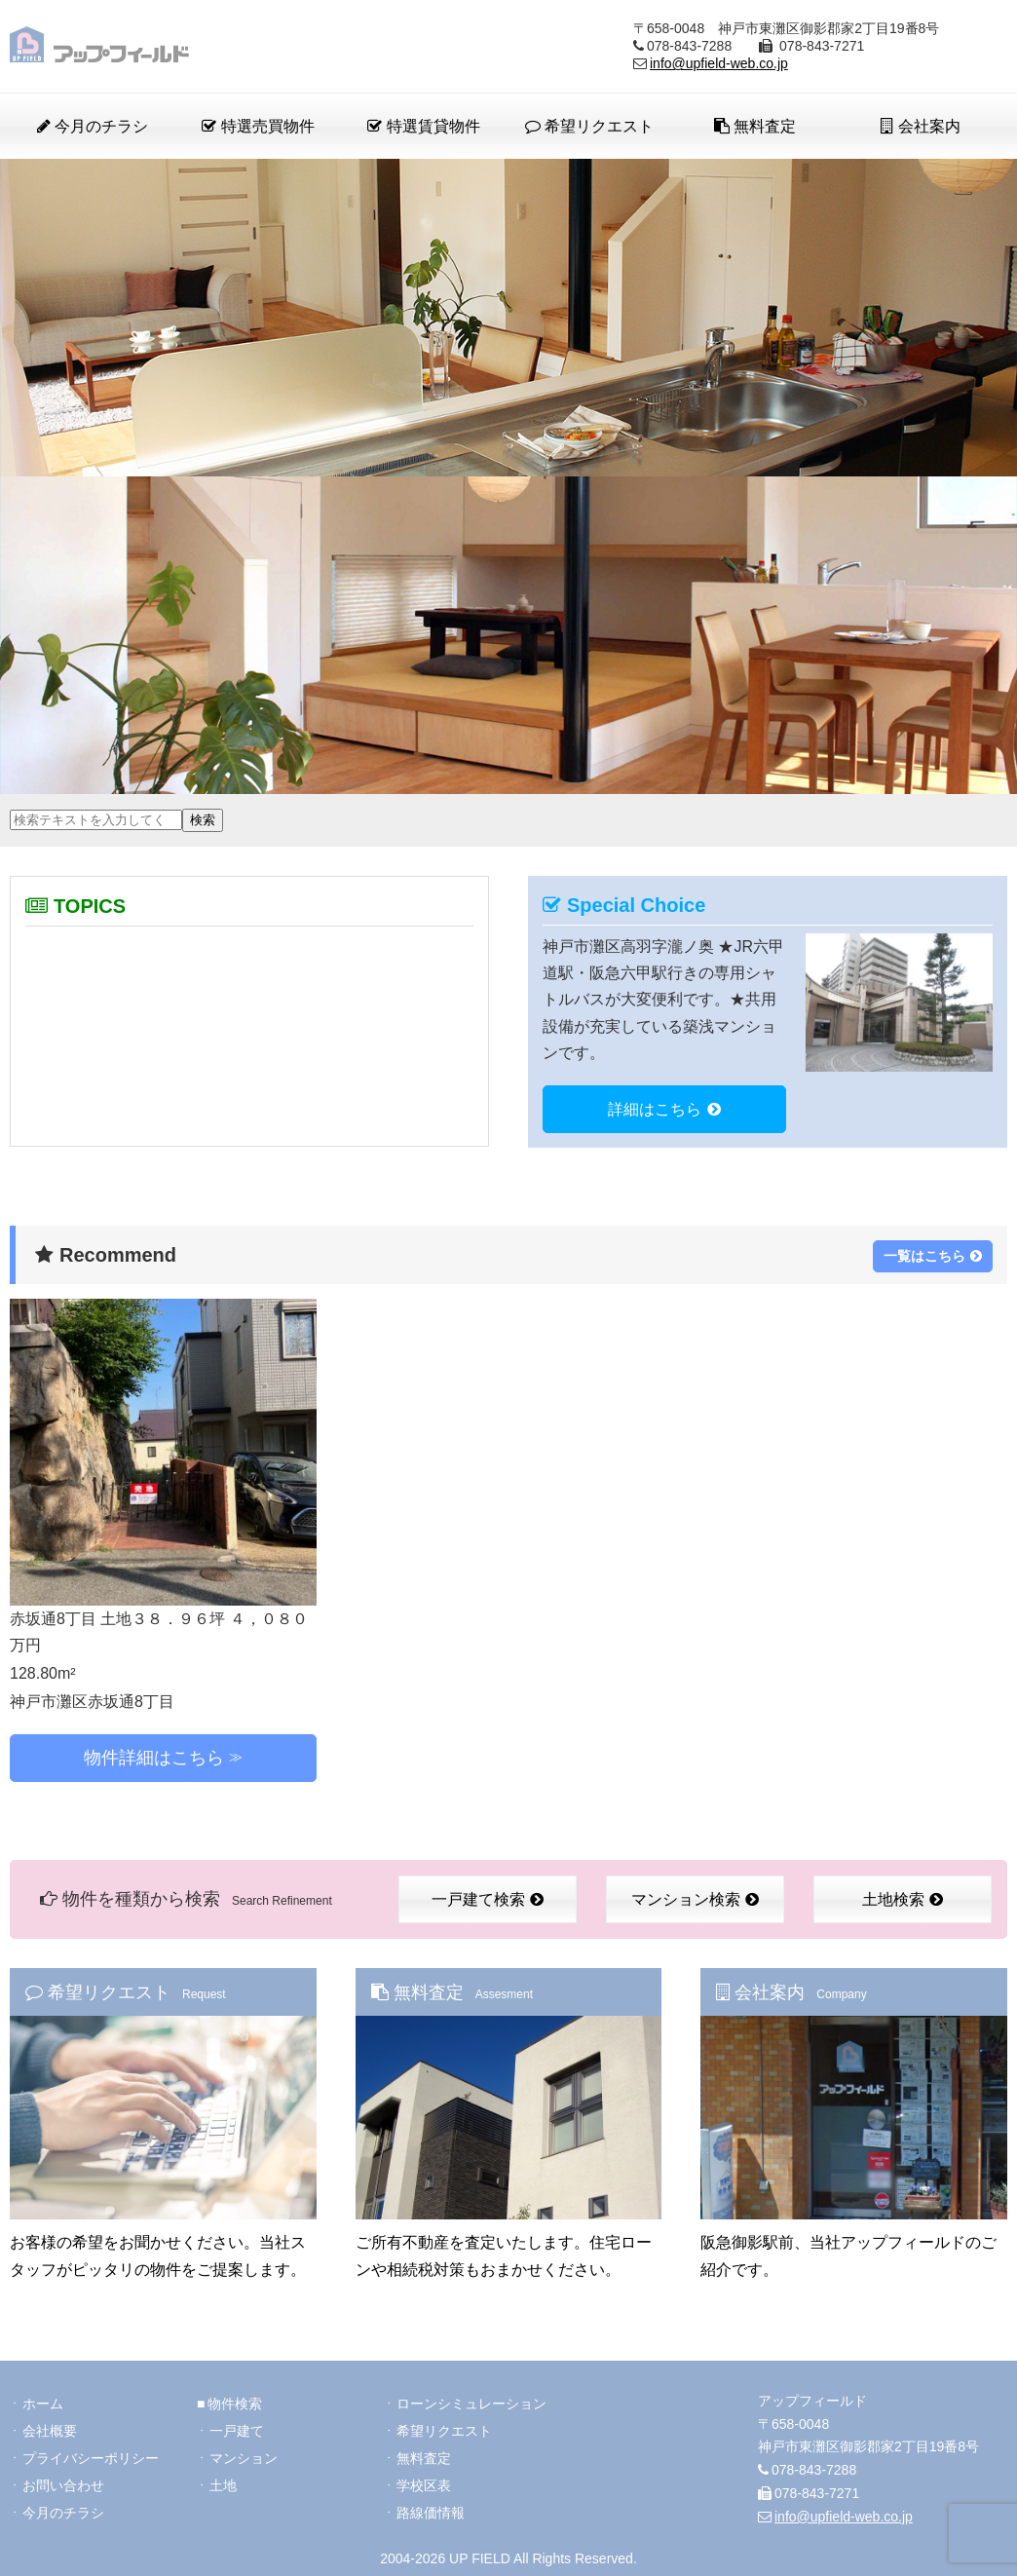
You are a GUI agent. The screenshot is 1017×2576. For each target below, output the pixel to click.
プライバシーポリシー (90, 2458)
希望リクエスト (589, 126)
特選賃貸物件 (423, 126)
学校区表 (423, 2485)
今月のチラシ (92, 126)
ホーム (42, 2403)
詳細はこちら (664, 1109)
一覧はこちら (933, 1256)
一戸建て (236, 2431)
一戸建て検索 (488, 1899)
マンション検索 (695, 1899)
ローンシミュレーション (471, 2403)
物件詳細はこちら (154, 1757)
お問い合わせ (63, 2485)
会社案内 (920, 126)
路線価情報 (430, 2512)
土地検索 (902, 1899)
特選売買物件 (258, 126)
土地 (223, 2485)
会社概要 (49, 2431)
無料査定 (755, 126)
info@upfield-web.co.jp (719, 63)
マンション (243, 2458)
